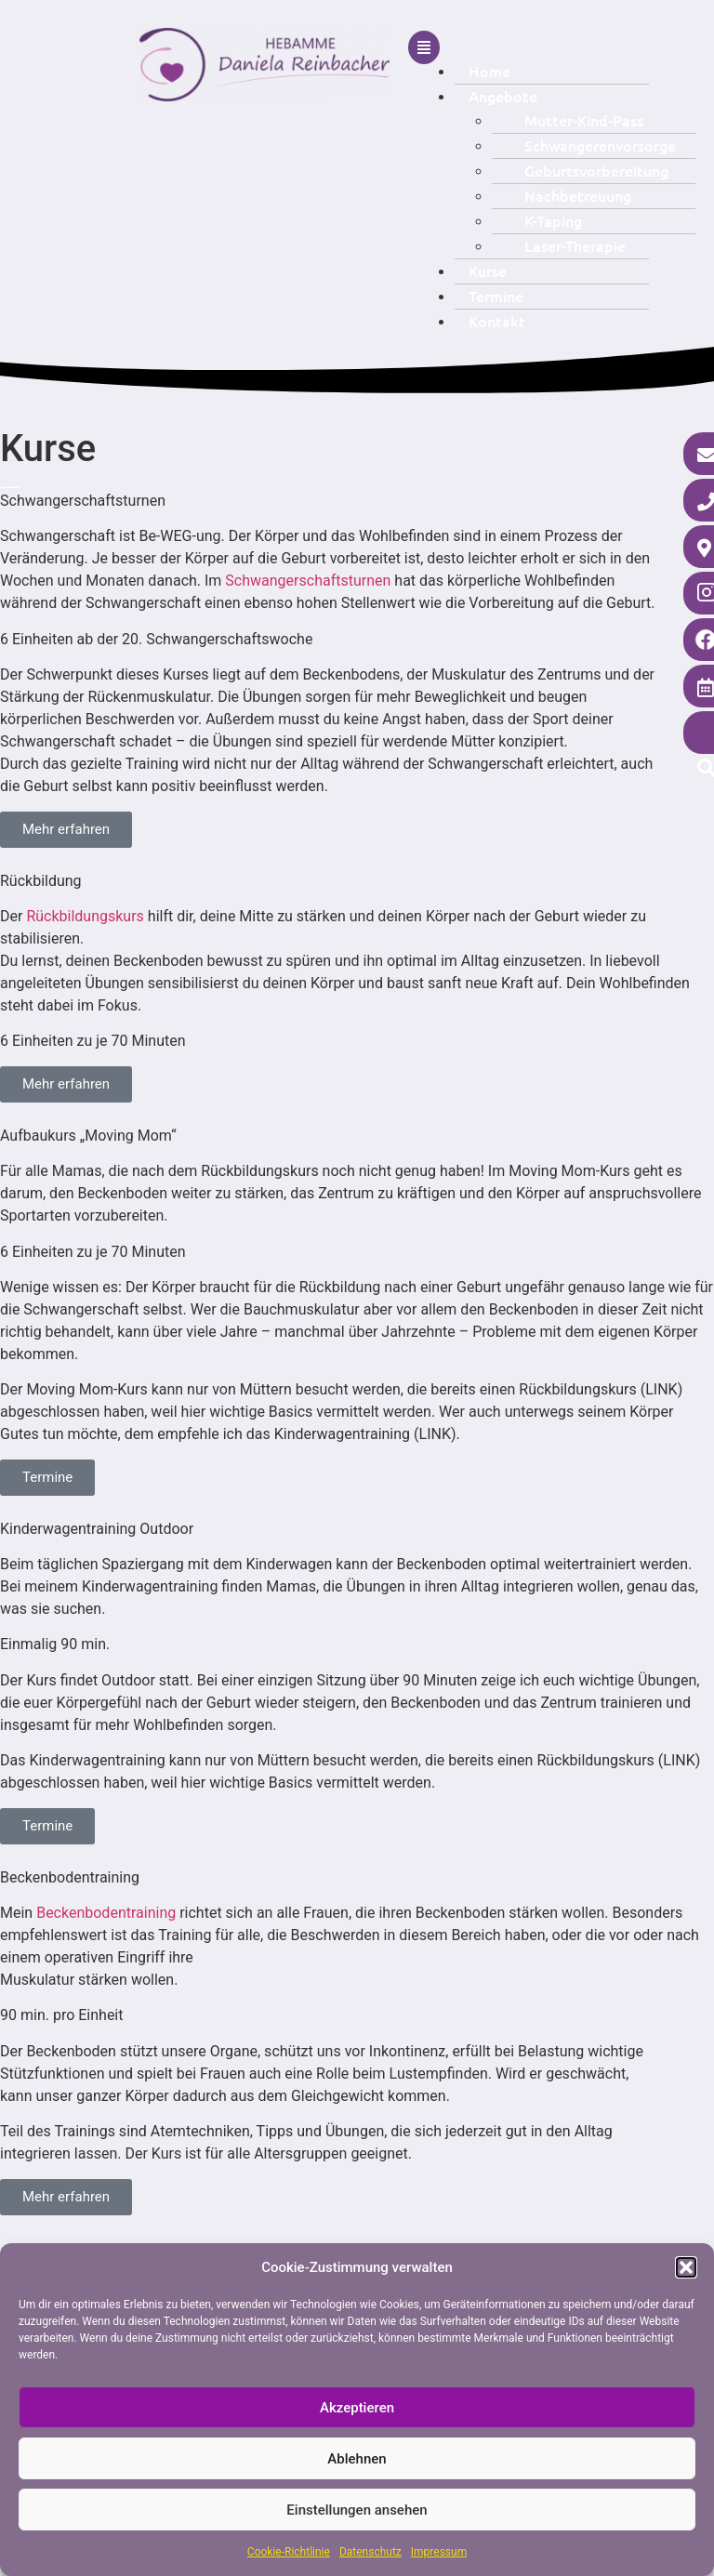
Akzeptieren (357, 2407)
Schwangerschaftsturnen (309, 580)
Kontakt (497, 320)
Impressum (439, 2551)
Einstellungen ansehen (356, 2510)
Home (489, 70)
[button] (686, 2267)
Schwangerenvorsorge (600, 145)
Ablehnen (356, 2459)
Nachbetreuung (577, 195)
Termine (496, 295)
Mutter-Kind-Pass (583, 120)
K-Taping (553, 220)
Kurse (488, 270)
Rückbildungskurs (86, 916)
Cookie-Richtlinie (288, 2551)
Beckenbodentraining (107, 1913)
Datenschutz (370, 2551)
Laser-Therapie (575, 245)
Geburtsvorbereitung (596, 170)
